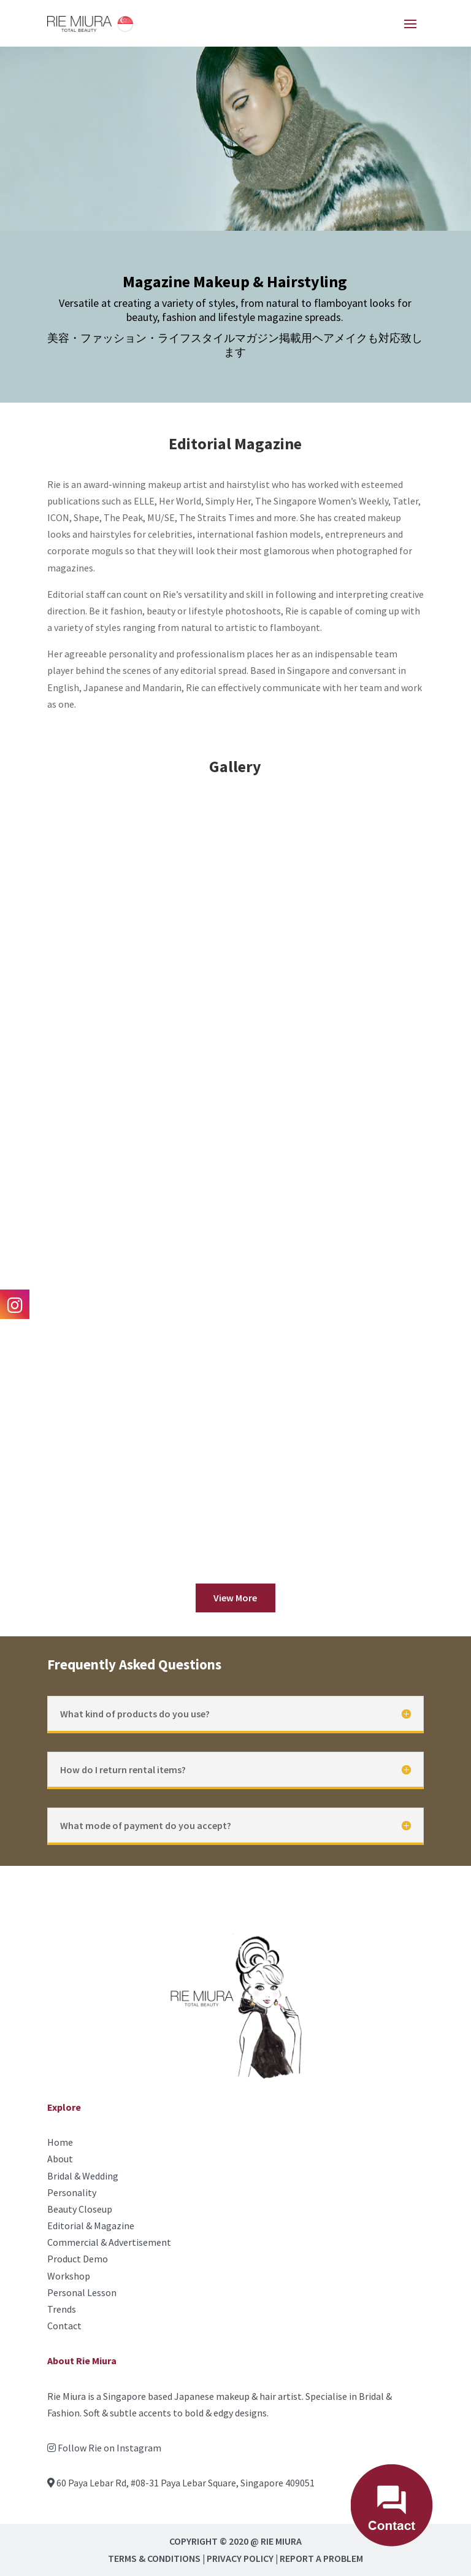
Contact (64, 2325)
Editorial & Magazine (90, 2225)
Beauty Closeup (79, 2209)
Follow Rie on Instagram (109, 2448)
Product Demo (77, 2259)
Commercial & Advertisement (109, 2242)
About (60, 2158)
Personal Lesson (82, 2292)
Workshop (68, 2276)
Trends (61, 2309)
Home (60, 2142)
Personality (71, 2192)
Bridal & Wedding (82, 2176)
